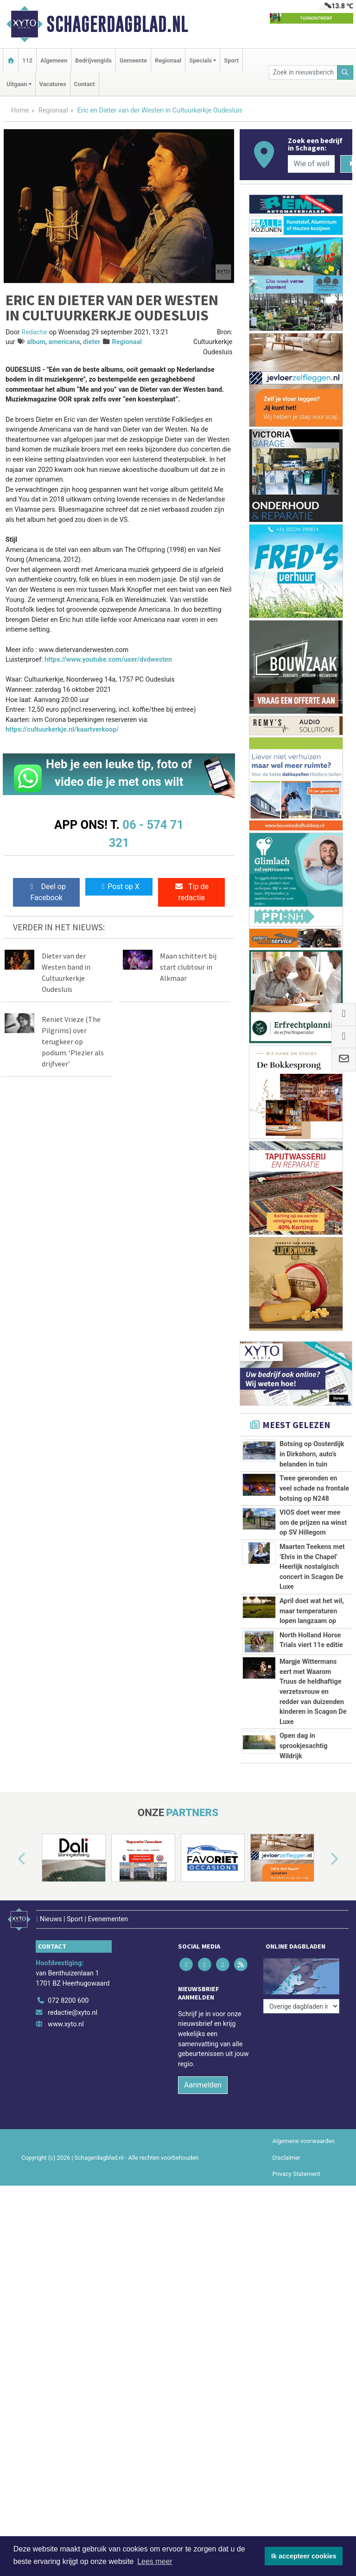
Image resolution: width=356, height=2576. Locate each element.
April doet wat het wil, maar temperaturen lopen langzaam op (312, 1611)
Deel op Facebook (46, 892)
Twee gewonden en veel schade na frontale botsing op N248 (314, 1488)
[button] (11, 2000)
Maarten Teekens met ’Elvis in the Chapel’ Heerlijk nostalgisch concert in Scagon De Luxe (312, 1567)
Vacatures (52, 84)
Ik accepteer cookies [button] (304, 2556)
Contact (84, 84)
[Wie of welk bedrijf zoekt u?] (311, 164)
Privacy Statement (297, 2309)
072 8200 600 (68, 2136)
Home (20, 110)
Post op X (119, 886)
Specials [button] (200, 60)
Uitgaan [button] (16, 84)
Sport (231, 60)
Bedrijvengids (93, 60)
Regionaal (168, 60)
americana (64, 342)
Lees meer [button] (154, 2561)
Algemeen (53, 60)
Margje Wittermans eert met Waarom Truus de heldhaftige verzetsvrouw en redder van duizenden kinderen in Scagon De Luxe (313, 1740)
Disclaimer (286, 2292)
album (36, 342)
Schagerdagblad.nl (117, 24)
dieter (92, 342)
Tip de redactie (191, 892)
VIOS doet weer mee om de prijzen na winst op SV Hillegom (313, 1522)
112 (27, 60)
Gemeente (133, 60)
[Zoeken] (345, 72)
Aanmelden (203, 2220)
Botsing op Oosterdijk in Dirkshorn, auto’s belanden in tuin (312, 1454)
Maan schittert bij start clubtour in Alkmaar (188, 967)
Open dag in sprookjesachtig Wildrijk (304, 1866)
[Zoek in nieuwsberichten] (303, 72)
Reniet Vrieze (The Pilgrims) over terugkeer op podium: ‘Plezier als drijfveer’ (73, 1041)
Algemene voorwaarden (304, 2276)
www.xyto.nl (65, 2160)
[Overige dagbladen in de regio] (301, 2116)
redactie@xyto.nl (72, 2148)
